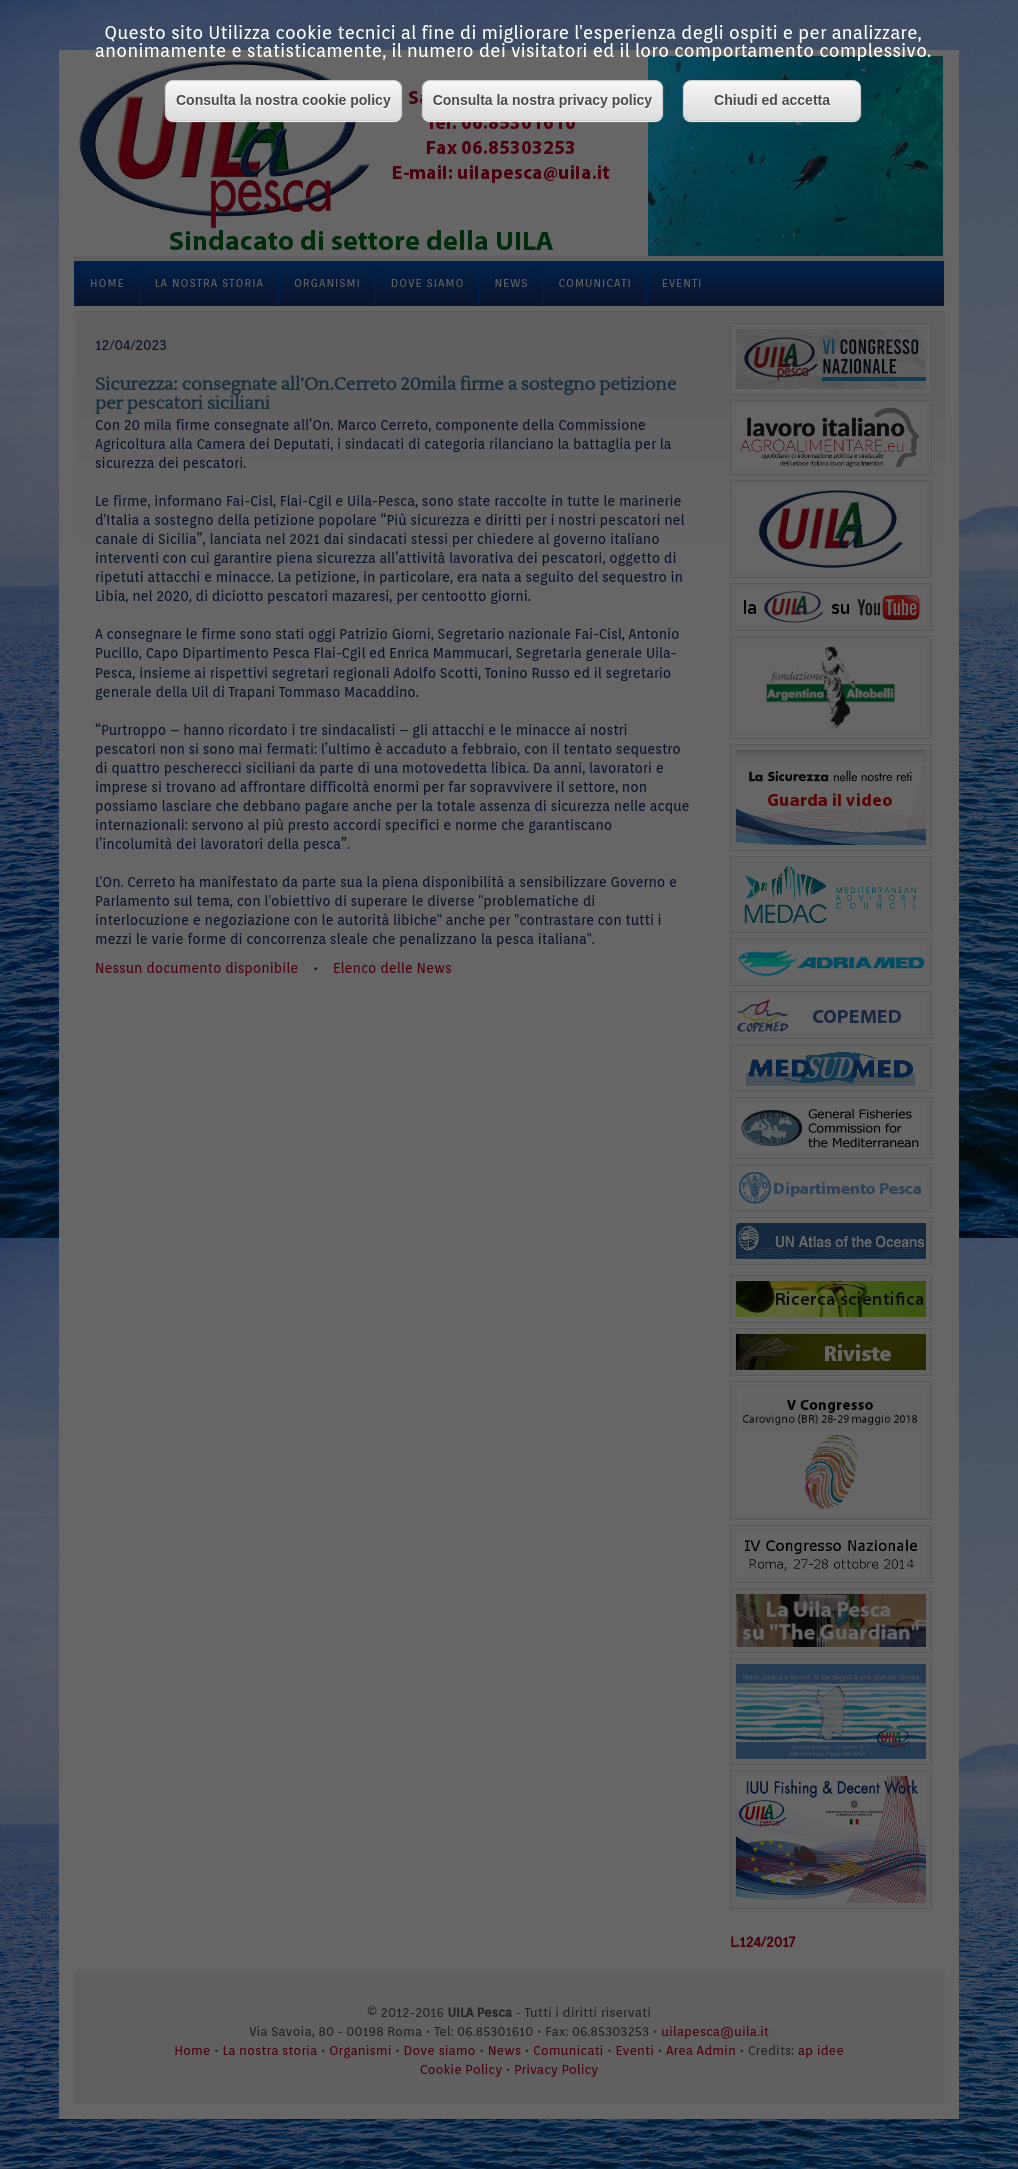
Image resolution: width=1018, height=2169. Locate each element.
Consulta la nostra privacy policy (542, 100)
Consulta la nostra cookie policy (283, 100)
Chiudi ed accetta (772, 100)
